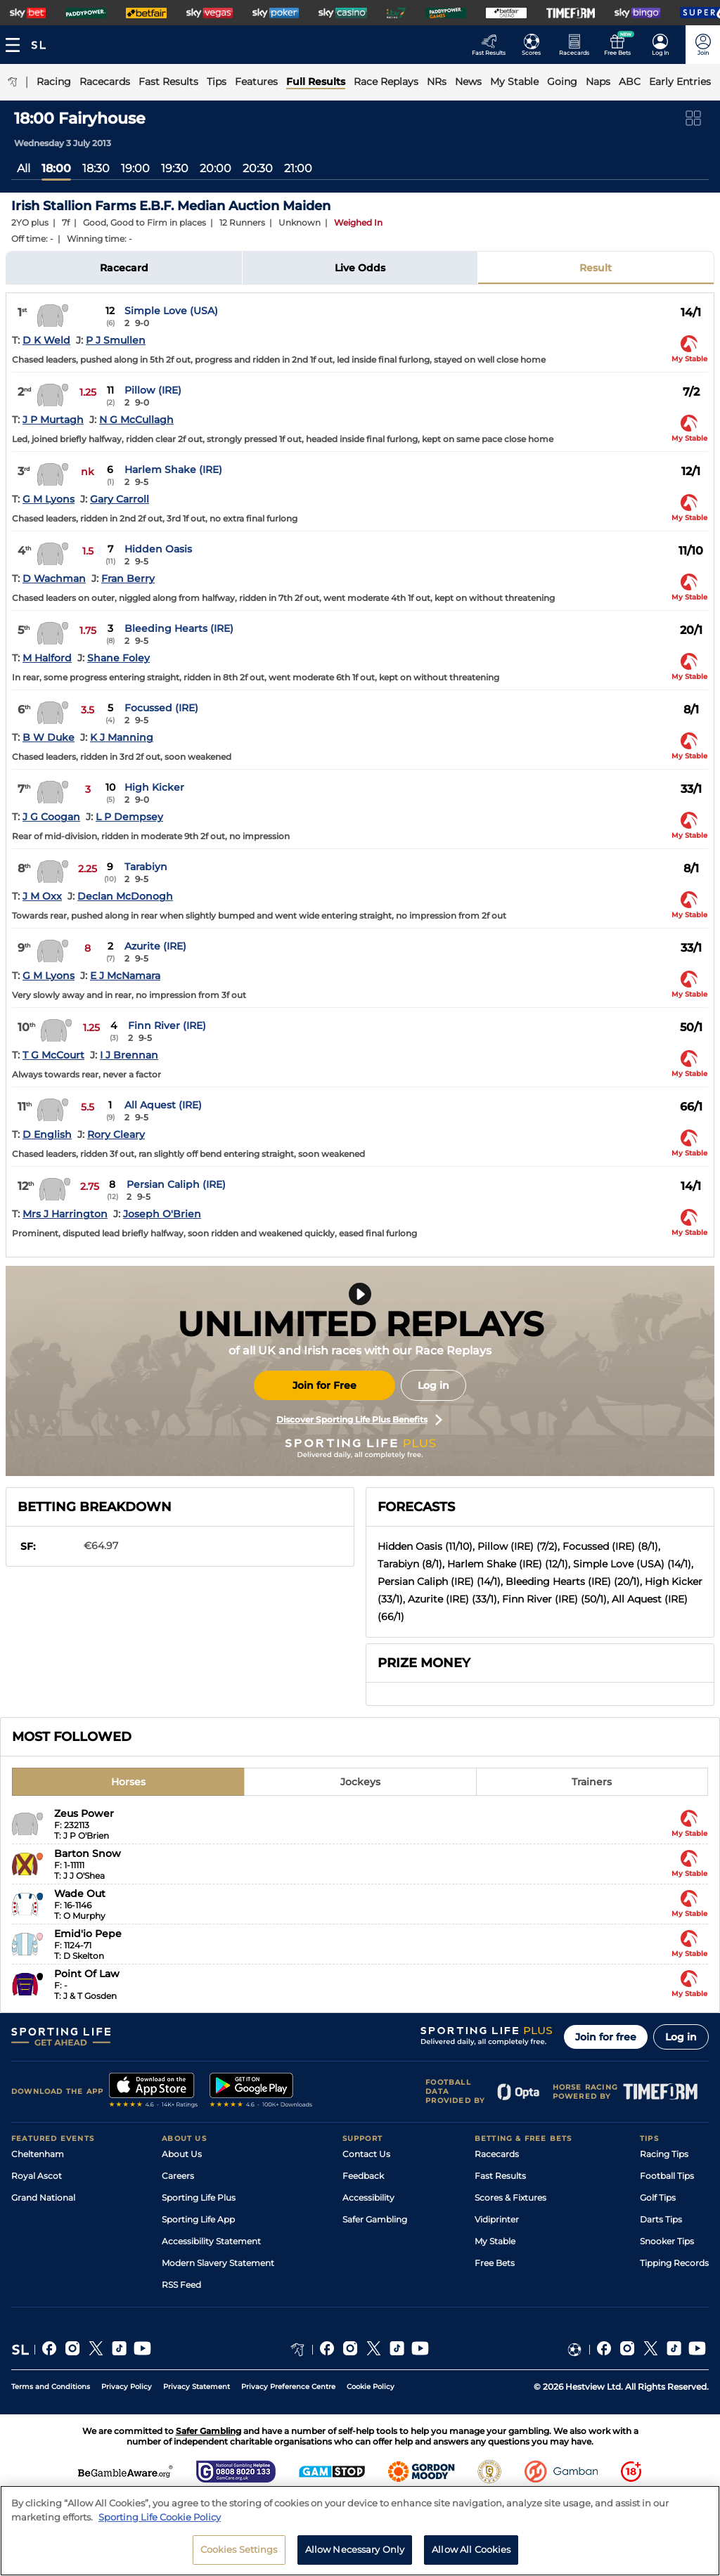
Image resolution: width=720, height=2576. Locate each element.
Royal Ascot (36, 2175)
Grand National (43, 2197)
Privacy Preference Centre (288, 2386)
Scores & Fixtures (510, 2197)
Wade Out (79, 1893)
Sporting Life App (198, 2219)
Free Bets (495, 2263)
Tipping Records (674, 2263)
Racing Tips (664, 2154)
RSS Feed (181, 2284)
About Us (182, 2154)
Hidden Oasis (158, 549)
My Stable (495, 2241)
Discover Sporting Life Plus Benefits (359, 1419)
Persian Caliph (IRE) (176, 1184)
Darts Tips (661, 2219)
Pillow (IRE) (152, 390)
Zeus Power (84, 1813)
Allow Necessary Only (355, 2549)
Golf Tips (658, 2197)
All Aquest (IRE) (163, 1105)
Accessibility (368, 2197)
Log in (433, 1385)
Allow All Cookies (471, 2549)
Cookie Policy (370, 2386)
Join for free (605, 2037)
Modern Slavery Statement (218, 2263)
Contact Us (366, 2154)
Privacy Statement (196, 2386)
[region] (360, 2530)
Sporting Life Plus (199, 2197)
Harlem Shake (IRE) (173, 469)
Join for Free (324, 1385)
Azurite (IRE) (155, 946)
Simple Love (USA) (171, 310)
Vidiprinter (497, 2219)
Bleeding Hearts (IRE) (178, 628)
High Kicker (154, 787)
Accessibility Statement (211, 2241)
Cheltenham (37, 2154)
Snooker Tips (667, 2241)
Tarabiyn (145, 866)
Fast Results (500, 2175)
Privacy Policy (126, 2386)
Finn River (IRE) (167, 1025)
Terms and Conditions (50, 2386)
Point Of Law (87, 1973)
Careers (178, 2175)
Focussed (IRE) (161, 707)
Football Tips (667, 2175)
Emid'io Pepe (88, 1933)
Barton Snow (87, 1853)
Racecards (497, 2154)
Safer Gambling (374, 2219)
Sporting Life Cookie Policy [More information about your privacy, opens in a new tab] (159, 2517)
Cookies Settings (239, 2549)
